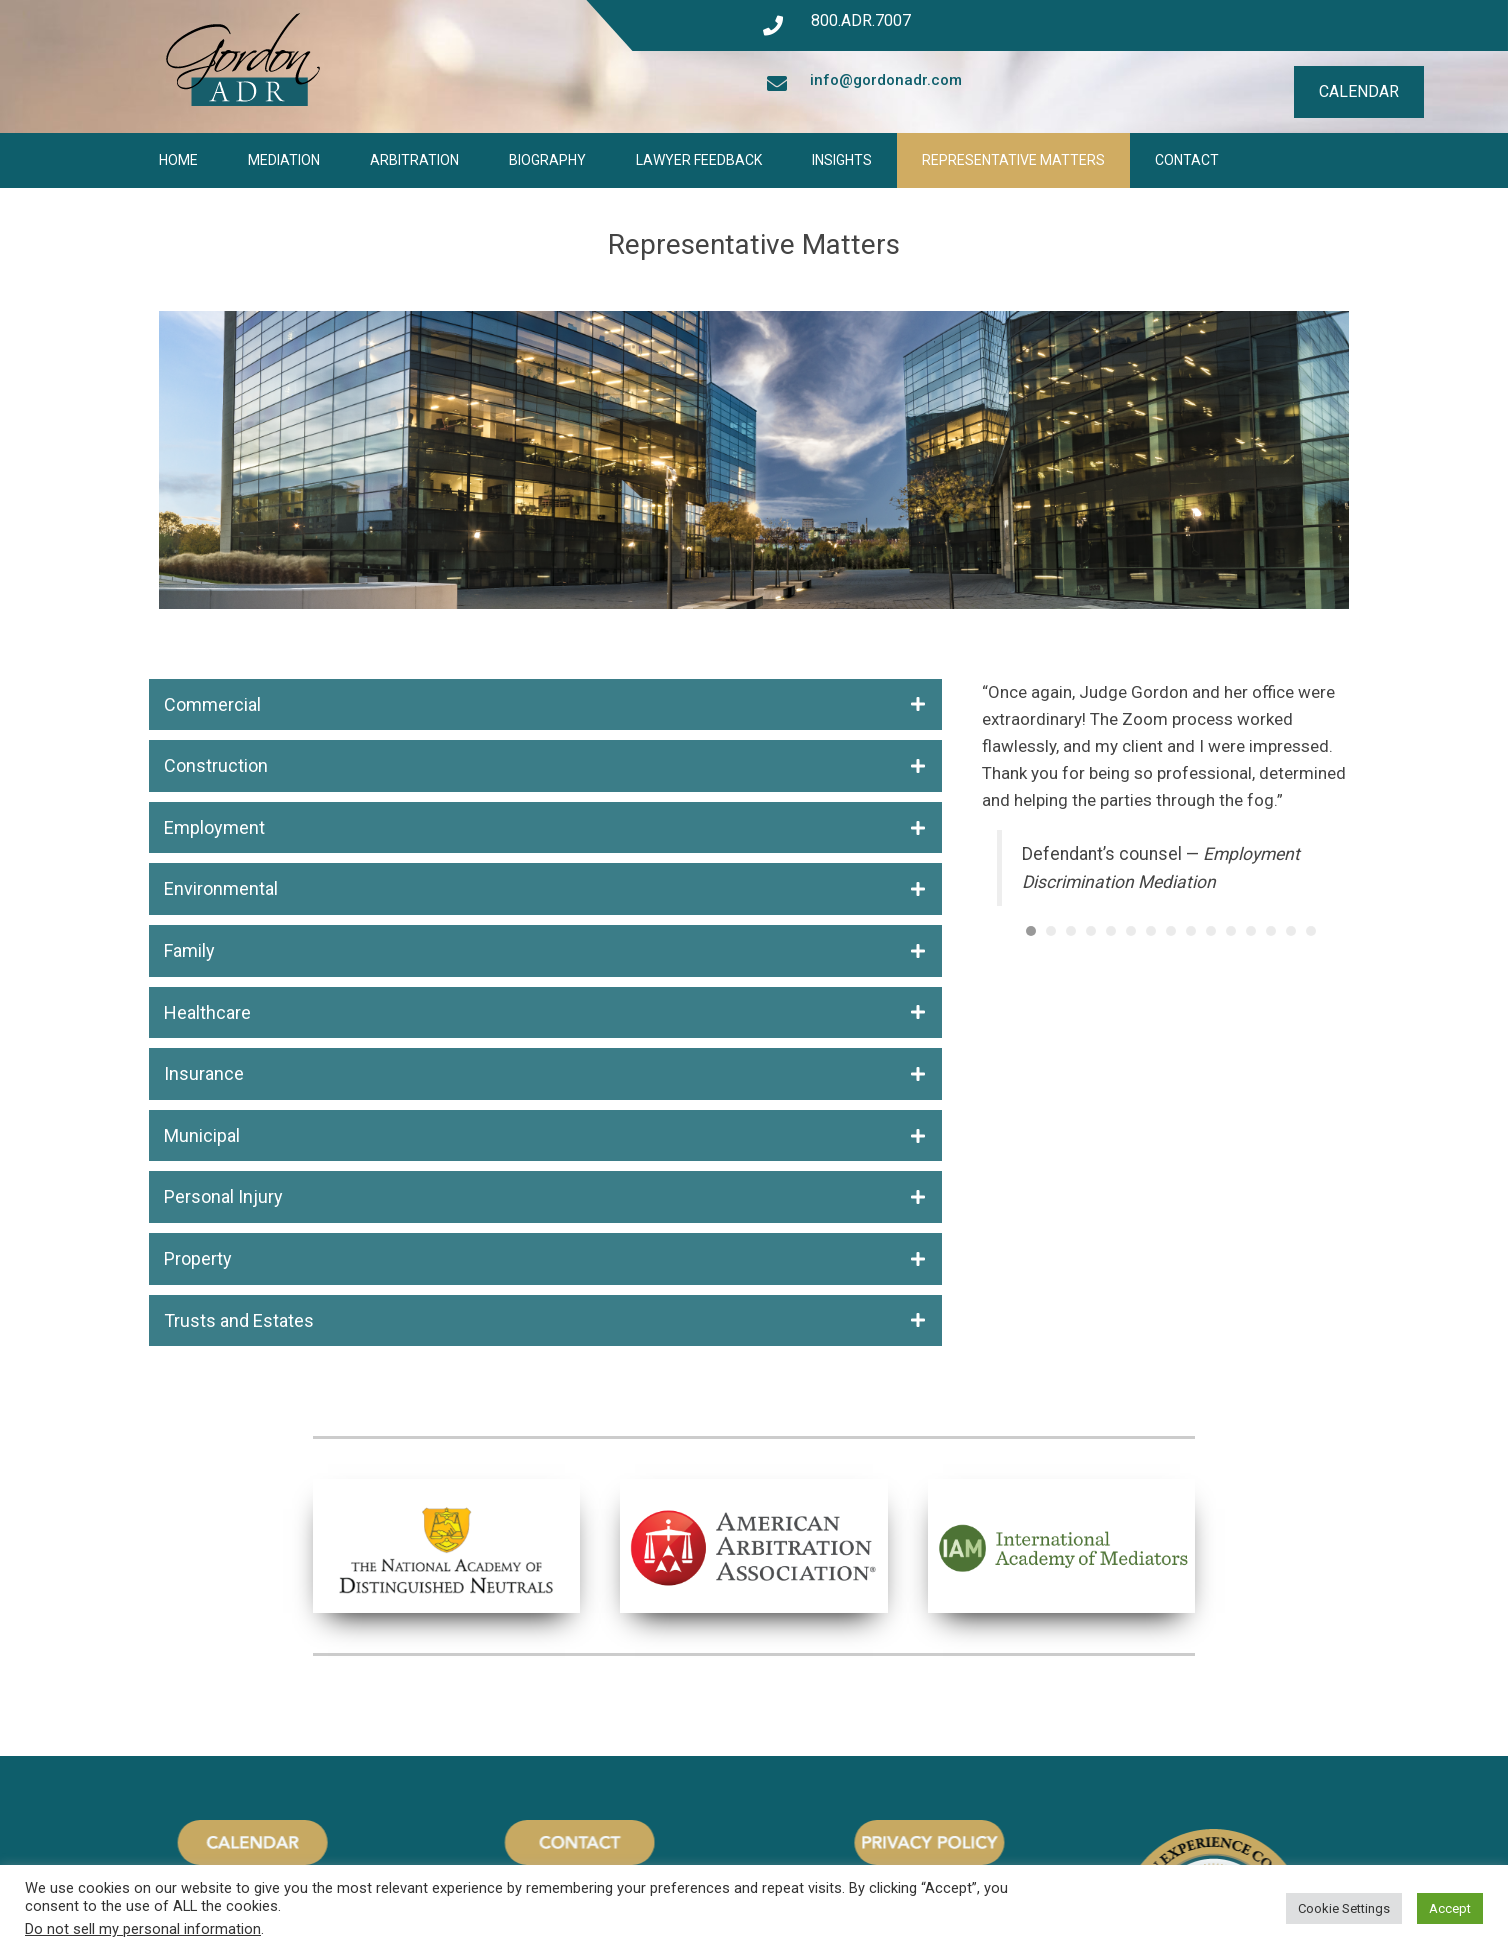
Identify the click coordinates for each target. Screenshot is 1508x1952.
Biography (547, 160)
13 (1271, 931)
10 (1211, 931)
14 (1291, 931)
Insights (842, 160)
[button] (545, 705)
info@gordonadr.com (886, 80)
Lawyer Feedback (699, 160)
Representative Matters (1013, 160)
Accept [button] (1450, 1908)
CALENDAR (1359, 91)
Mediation (284, 160)
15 (1311, 931)
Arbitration (414, 160)
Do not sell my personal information (143, 1929)
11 (1231, 931)
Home (178, 160)
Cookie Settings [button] (1344, 1908)
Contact (1187, 160)
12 (1251, 931)
